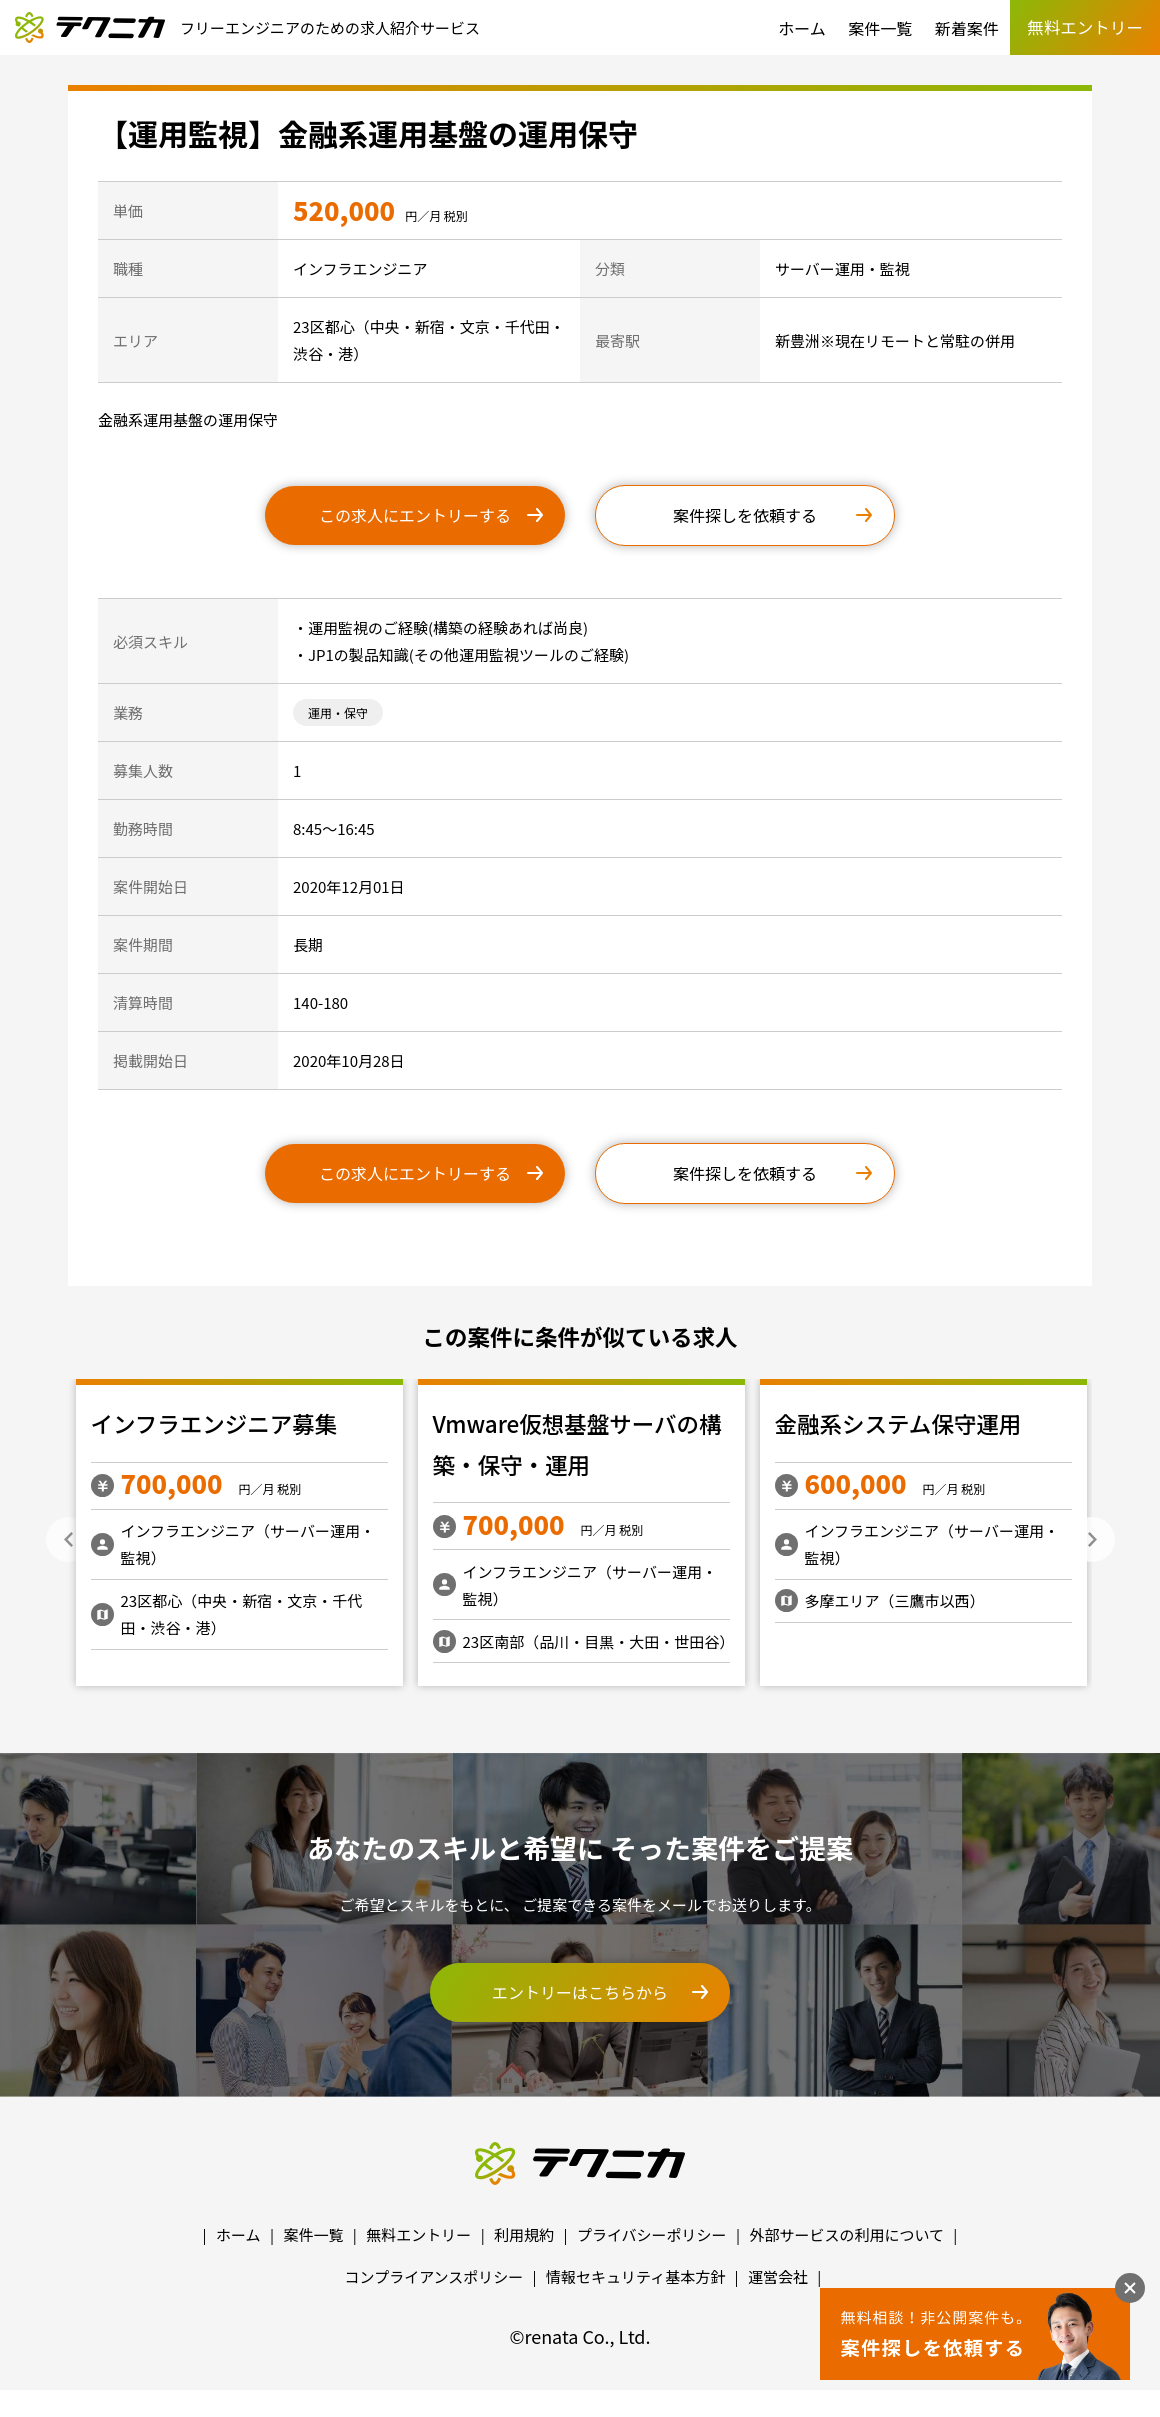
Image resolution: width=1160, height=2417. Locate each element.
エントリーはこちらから (580, 1992)
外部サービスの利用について (846, 2234)
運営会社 (778, 2276)
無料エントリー (418, 2234)
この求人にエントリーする (415, 515)
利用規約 (524, 2234)
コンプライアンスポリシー (434, 2276)
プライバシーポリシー (652, 2234)
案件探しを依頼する (745, 515)
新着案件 (967, 28)
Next (1092, 1539)
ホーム (802, 28)
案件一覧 (880, 28)
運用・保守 (338, 712)
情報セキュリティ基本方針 (635, 2276)
